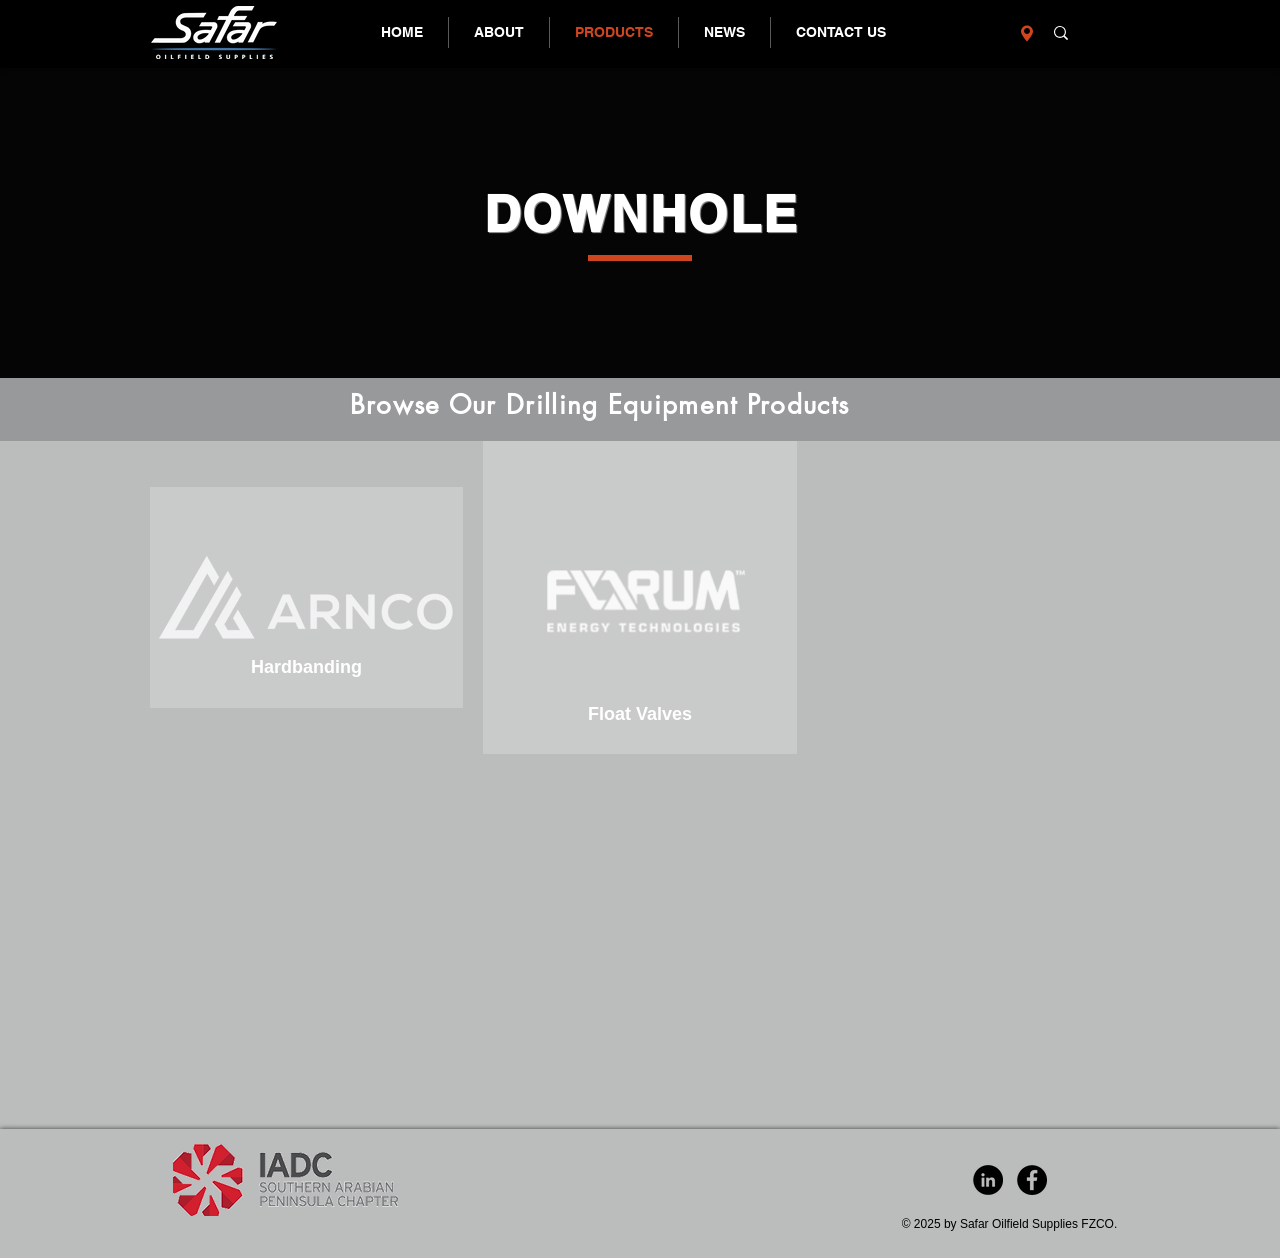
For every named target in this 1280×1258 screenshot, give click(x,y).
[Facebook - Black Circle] (1032, 1180)
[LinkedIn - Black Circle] (988, 1180)
